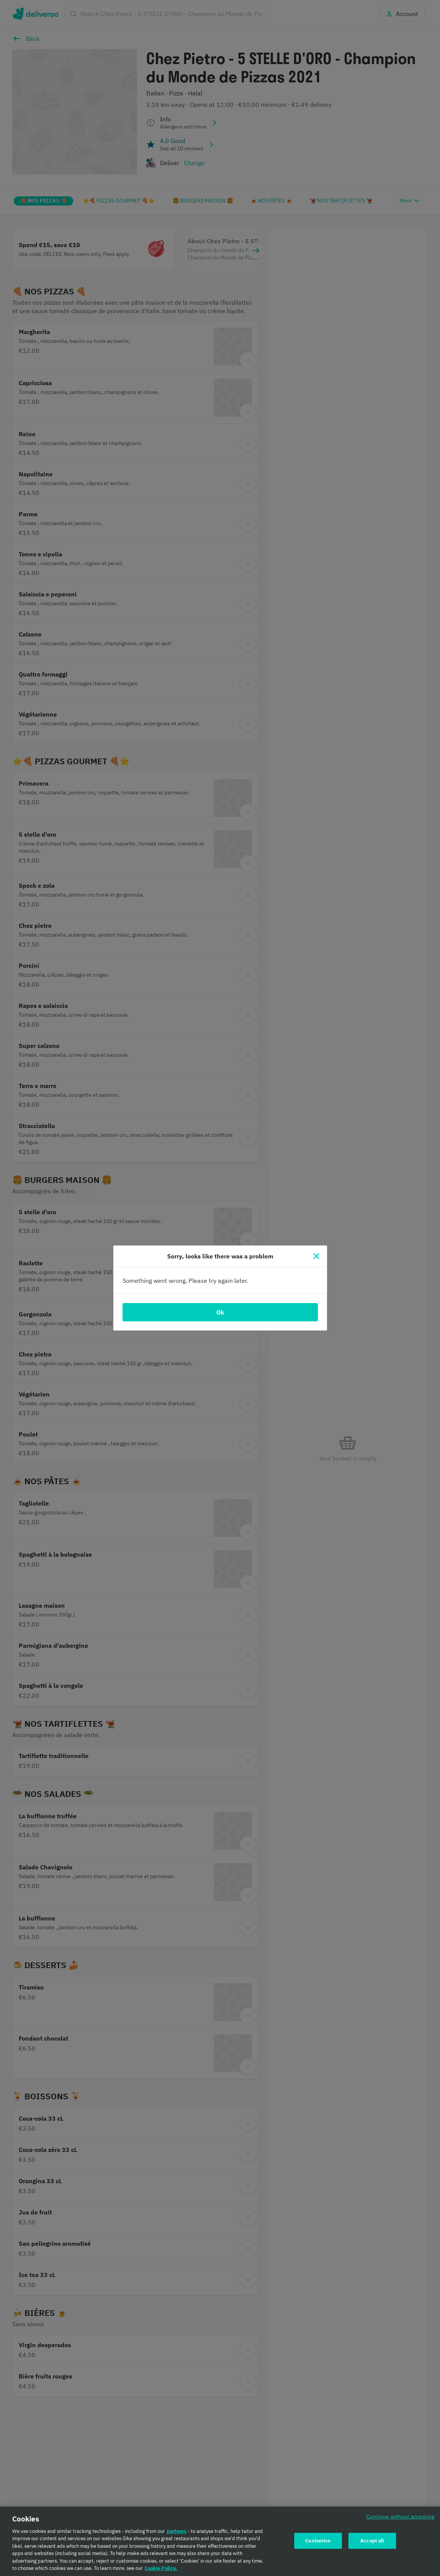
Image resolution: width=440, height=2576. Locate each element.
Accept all (372, 2540)
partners (177, 2531)
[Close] (316, 1256)
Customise (317, 2540)
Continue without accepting (400, 2516)
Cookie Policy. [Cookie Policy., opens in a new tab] (161, 2568)
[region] (220, 2541)
